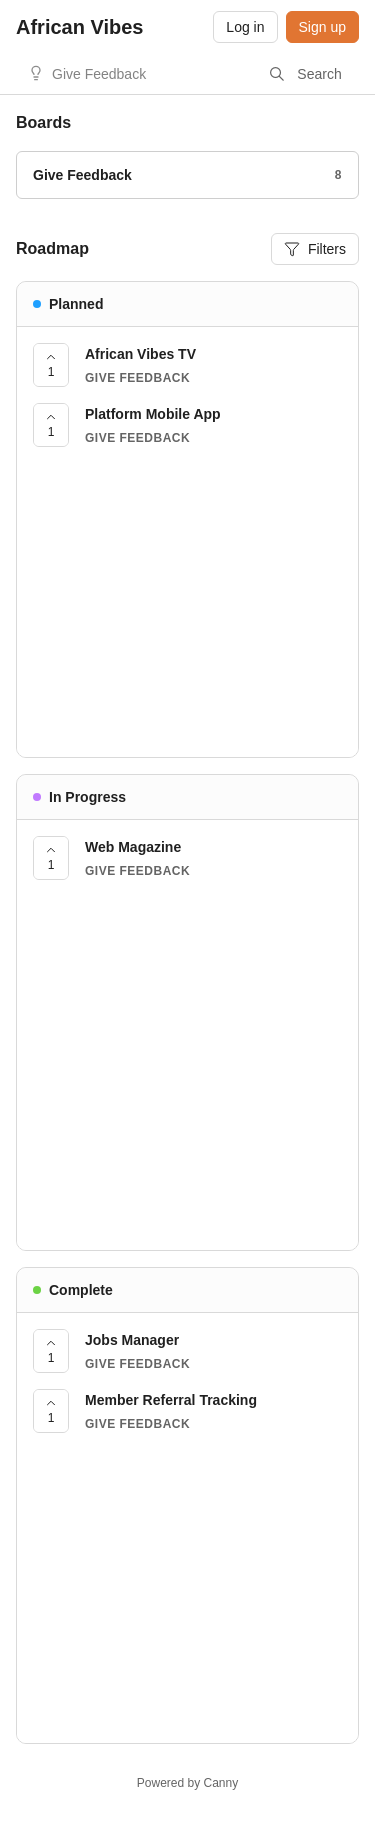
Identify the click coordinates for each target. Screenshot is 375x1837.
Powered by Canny (187, 1783)
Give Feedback (99, 74)
